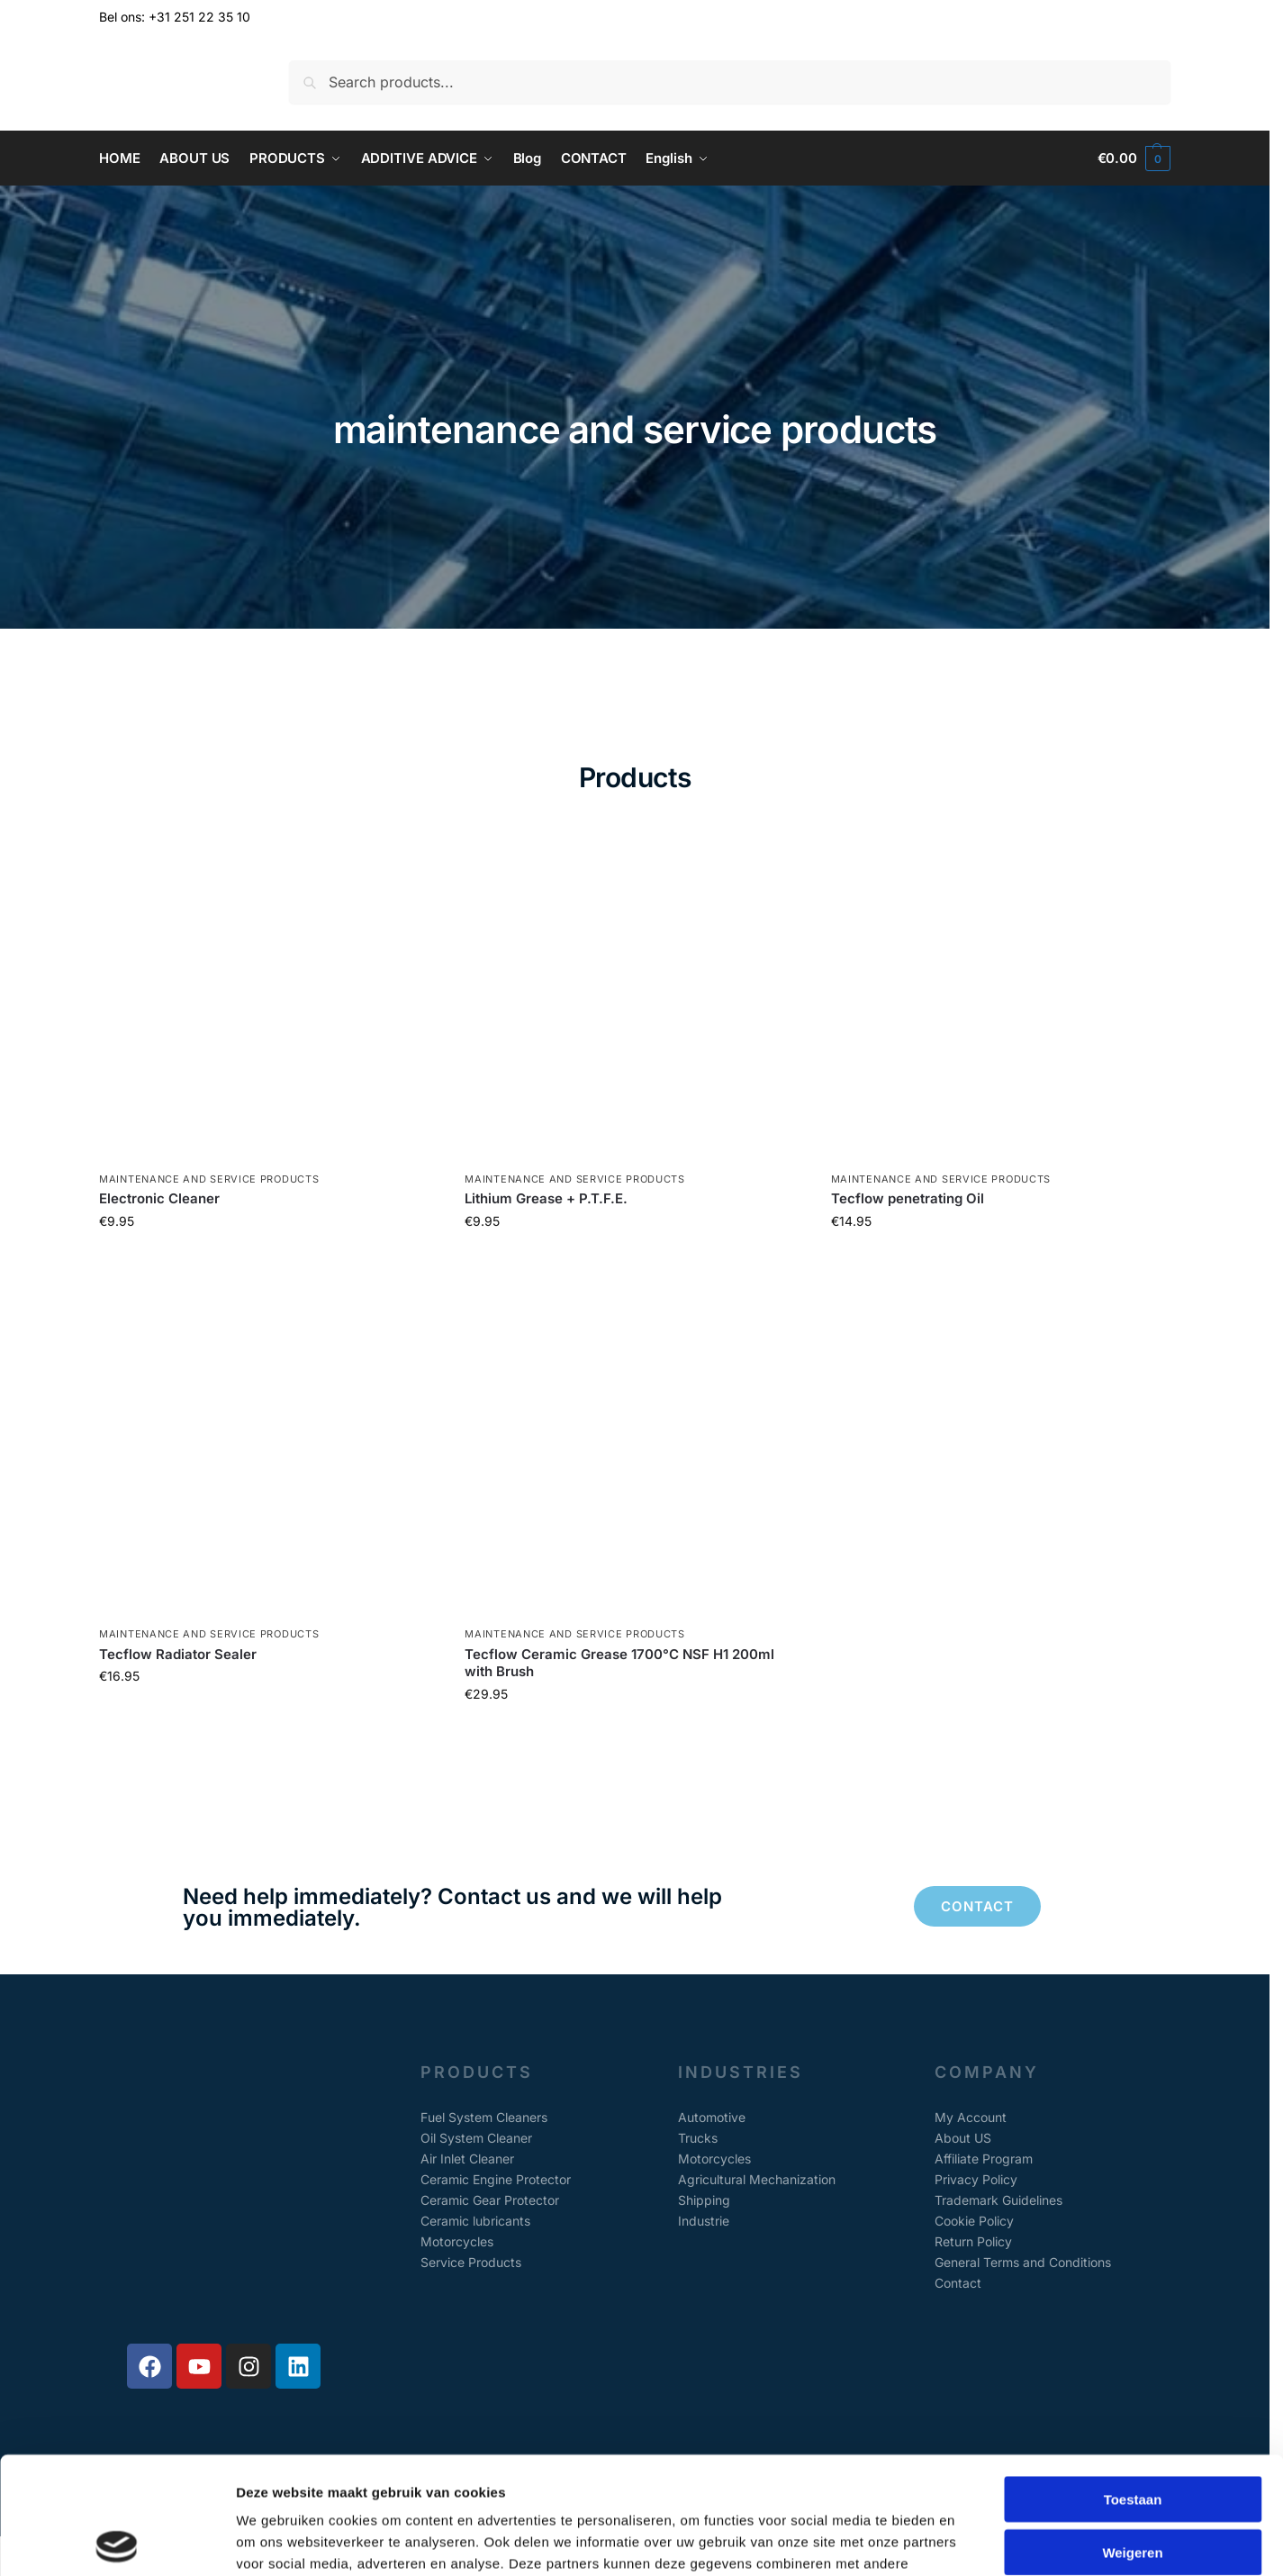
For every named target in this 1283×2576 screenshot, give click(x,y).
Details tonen (973, 2540)
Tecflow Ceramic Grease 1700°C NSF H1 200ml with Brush (619, 1663)
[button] (1134, 159)
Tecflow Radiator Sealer (178, 1654)
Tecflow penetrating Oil (907, 1198)
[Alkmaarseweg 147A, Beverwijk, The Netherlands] (223, 2199)
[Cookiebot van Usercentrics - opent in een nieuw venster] (116, 2540)
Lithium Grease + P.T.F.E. (546, 1198)
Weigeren (1132, 2435)
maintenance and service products (209, 1179)
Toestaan (1133, 2382)
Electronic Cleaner (159, 1198)
